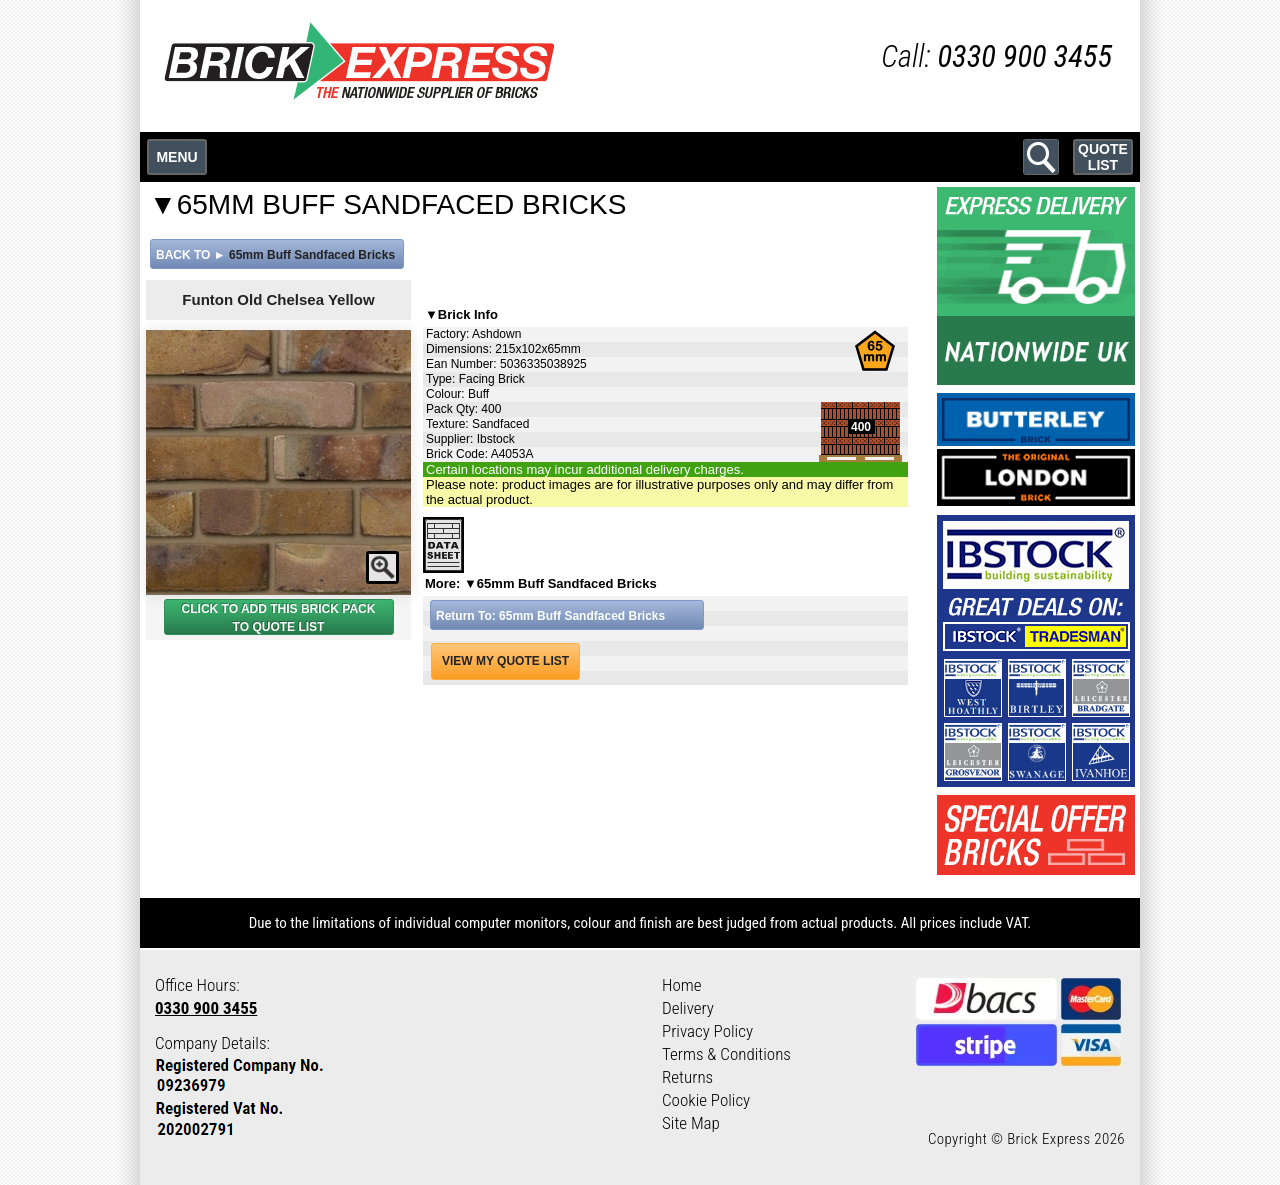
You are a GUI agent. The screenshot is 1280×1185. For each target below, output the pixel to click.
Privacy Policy (707, 1031)
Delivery (688, 1008)
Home (682, 985)
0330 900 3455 (206, 1008)
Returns (687, 1077)
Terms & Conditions (726, 1054)
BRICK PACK (338, 609)
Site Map (691, 1123)
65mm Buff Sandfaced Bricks (312, 255)
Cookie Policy (706, 1100)
